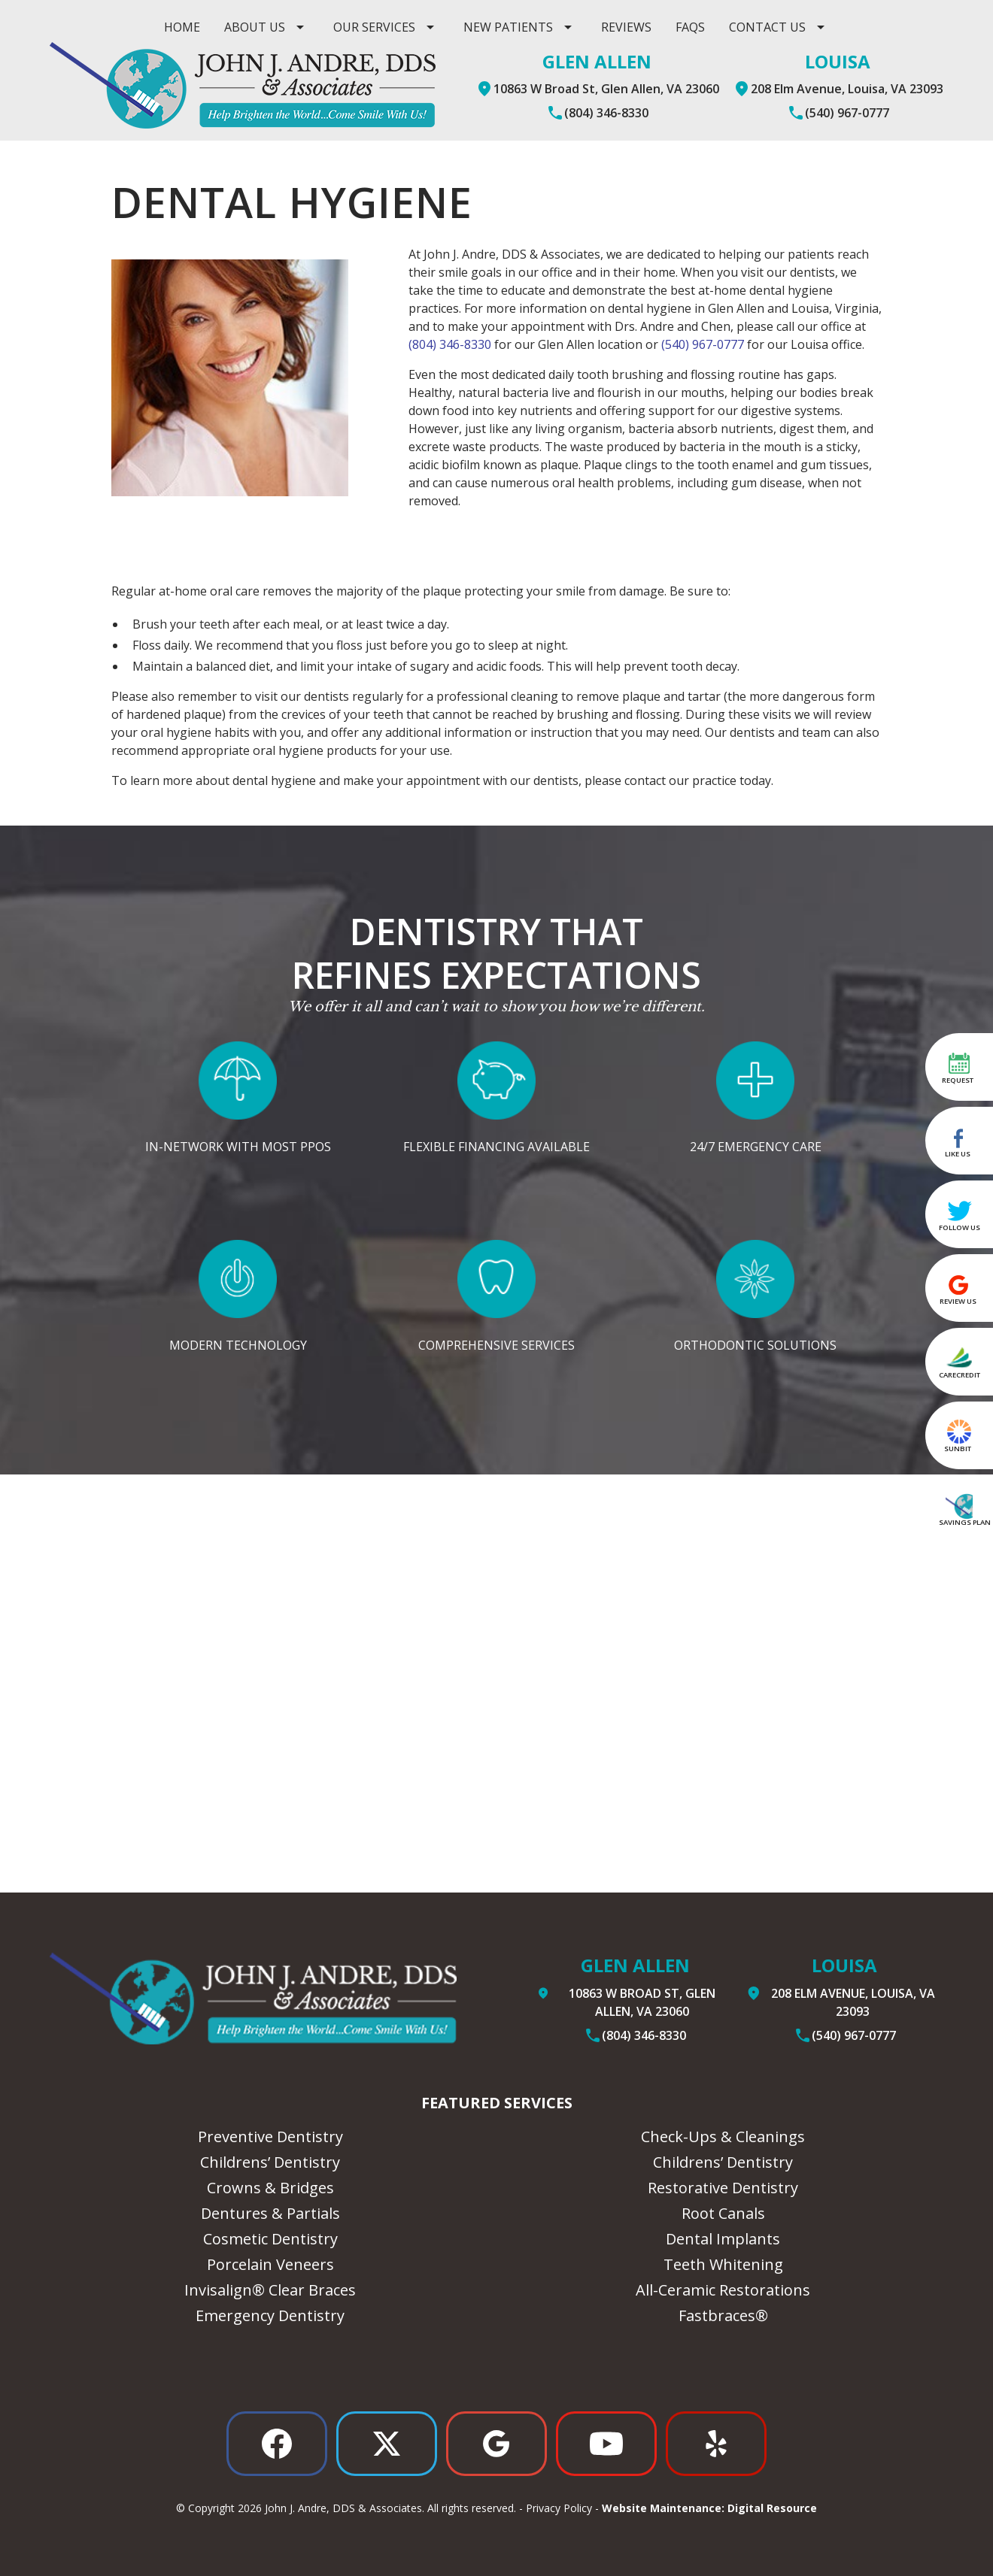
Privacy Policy (559, 2508)
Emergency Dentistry (270, 2315)
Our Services (374, 27)
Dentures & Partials (270, 2213)
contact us (767, 27)
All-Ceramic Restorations (723, 2290)
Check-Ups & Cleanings (723, 2136)
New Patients (508, 27)
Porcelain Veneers (270, 2264)
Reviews (626, 27)
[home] (243, 85)
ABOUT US (254, 27)
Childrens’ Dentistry (270, 2162)
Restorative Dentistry (723, 2187)
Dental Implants (723, 2239)
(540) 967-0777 (702, 344)
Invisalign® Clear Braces (270, 2290)
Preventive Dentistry (270, 2136)
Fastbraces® (723, 2315)
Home (182, 27)
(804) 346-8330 (449, 344)
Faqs (690, 27)
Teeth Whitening (723, 2264)
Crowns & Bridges (270, 2187)
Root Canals (723, 2213)
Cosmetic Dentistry (270, 2239)
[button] (266, 27)
